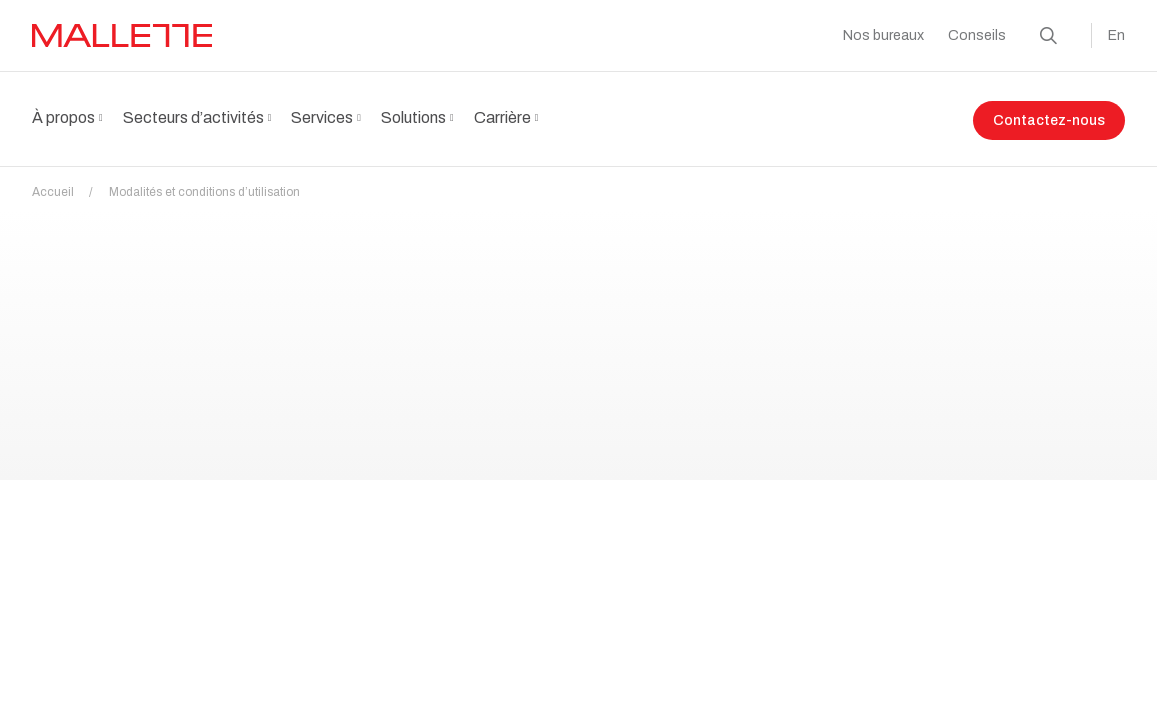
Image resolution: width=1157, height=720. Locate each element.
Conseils (977, 35)
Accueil (68, 180)
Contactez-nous (1049, 120)
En (1116, 35)
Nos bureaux (883, 35)
